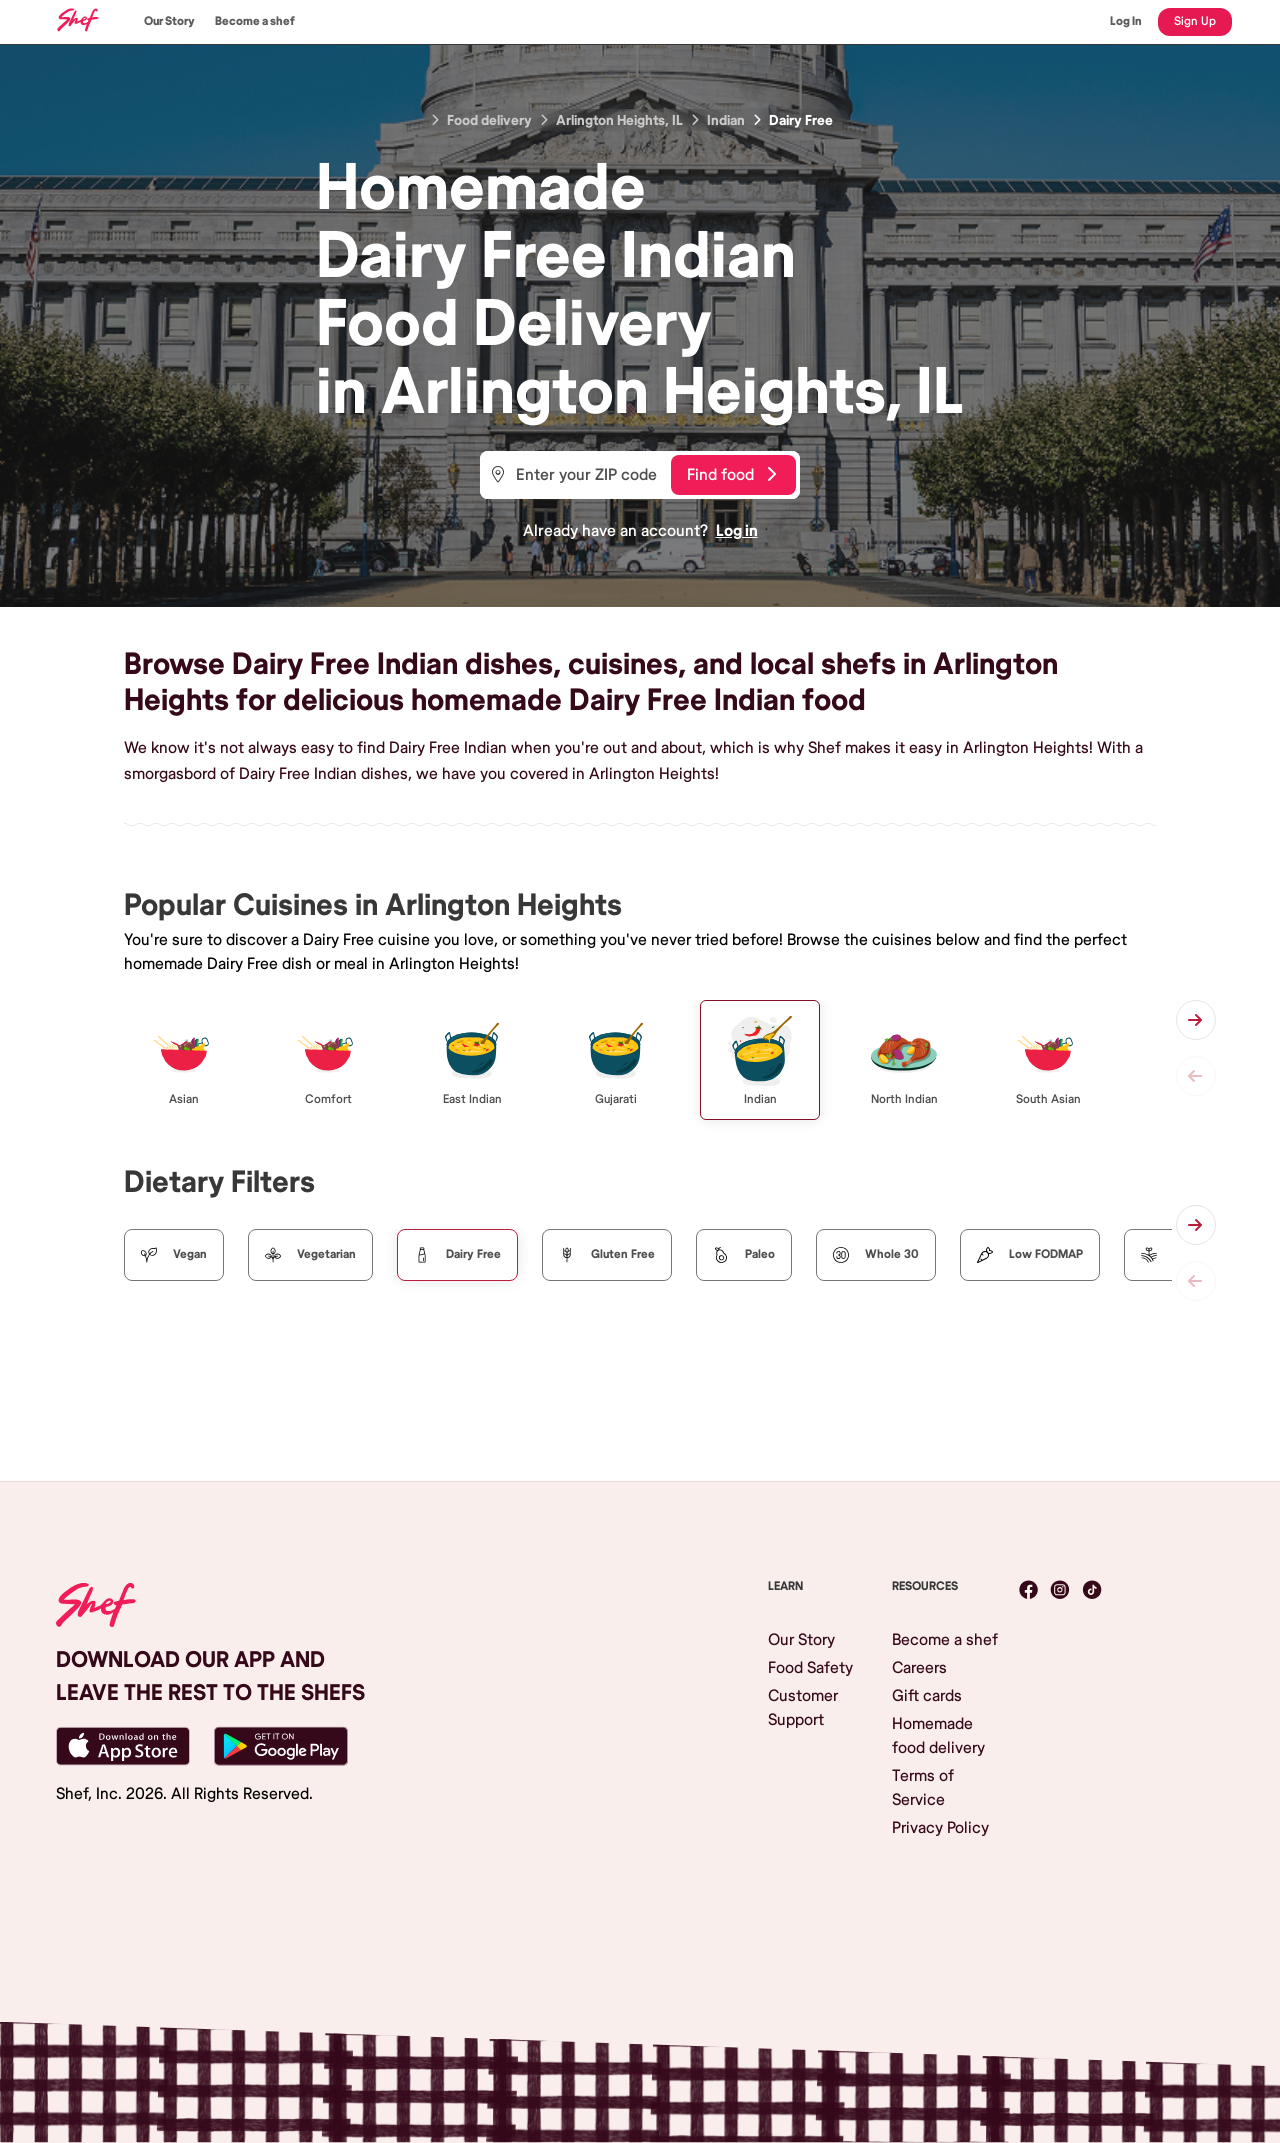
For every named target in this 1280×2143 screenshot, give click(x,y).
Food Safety (810, 1668)
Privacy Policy (940, 1828)
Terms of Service (923, 1788)
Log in (737, 531)
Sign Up (1195, 21)
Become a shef (255, 21)
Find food (731, 475)
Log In (1126, 21)
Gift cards (927, 1696)
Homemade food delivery (938, 1736)
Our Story (169, 21)
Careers (919, 1668)
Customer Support (803, 1708)
